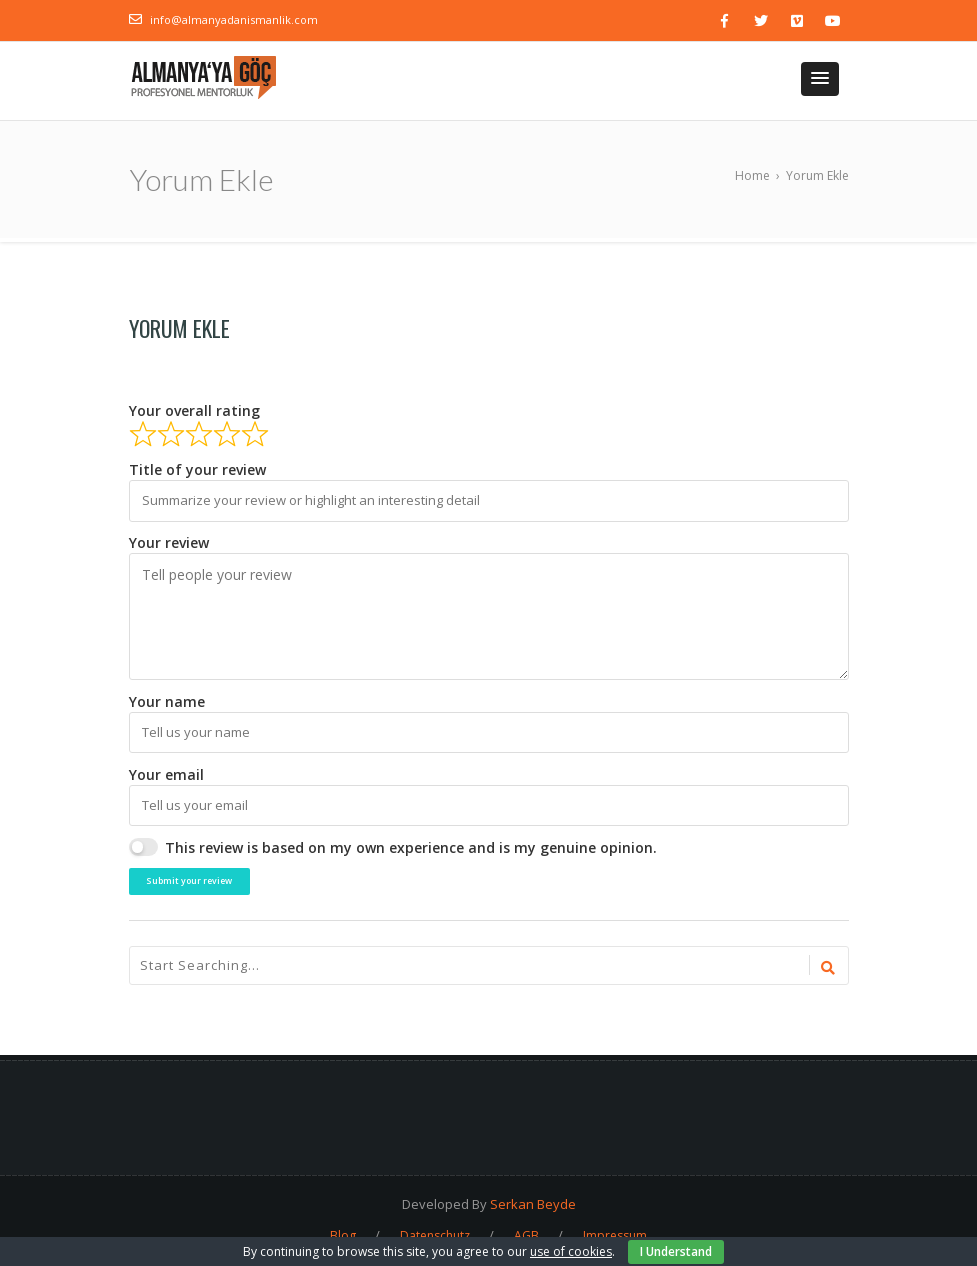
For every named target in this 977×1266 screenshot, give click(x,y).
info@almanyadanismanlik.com (234, 19)
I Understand (676, 1251)
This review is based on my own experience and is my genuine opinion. (411, 847)
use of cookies (571, 1251)
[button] (820, 79)
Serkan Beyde (533, 1204)
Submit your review (189, 881)
